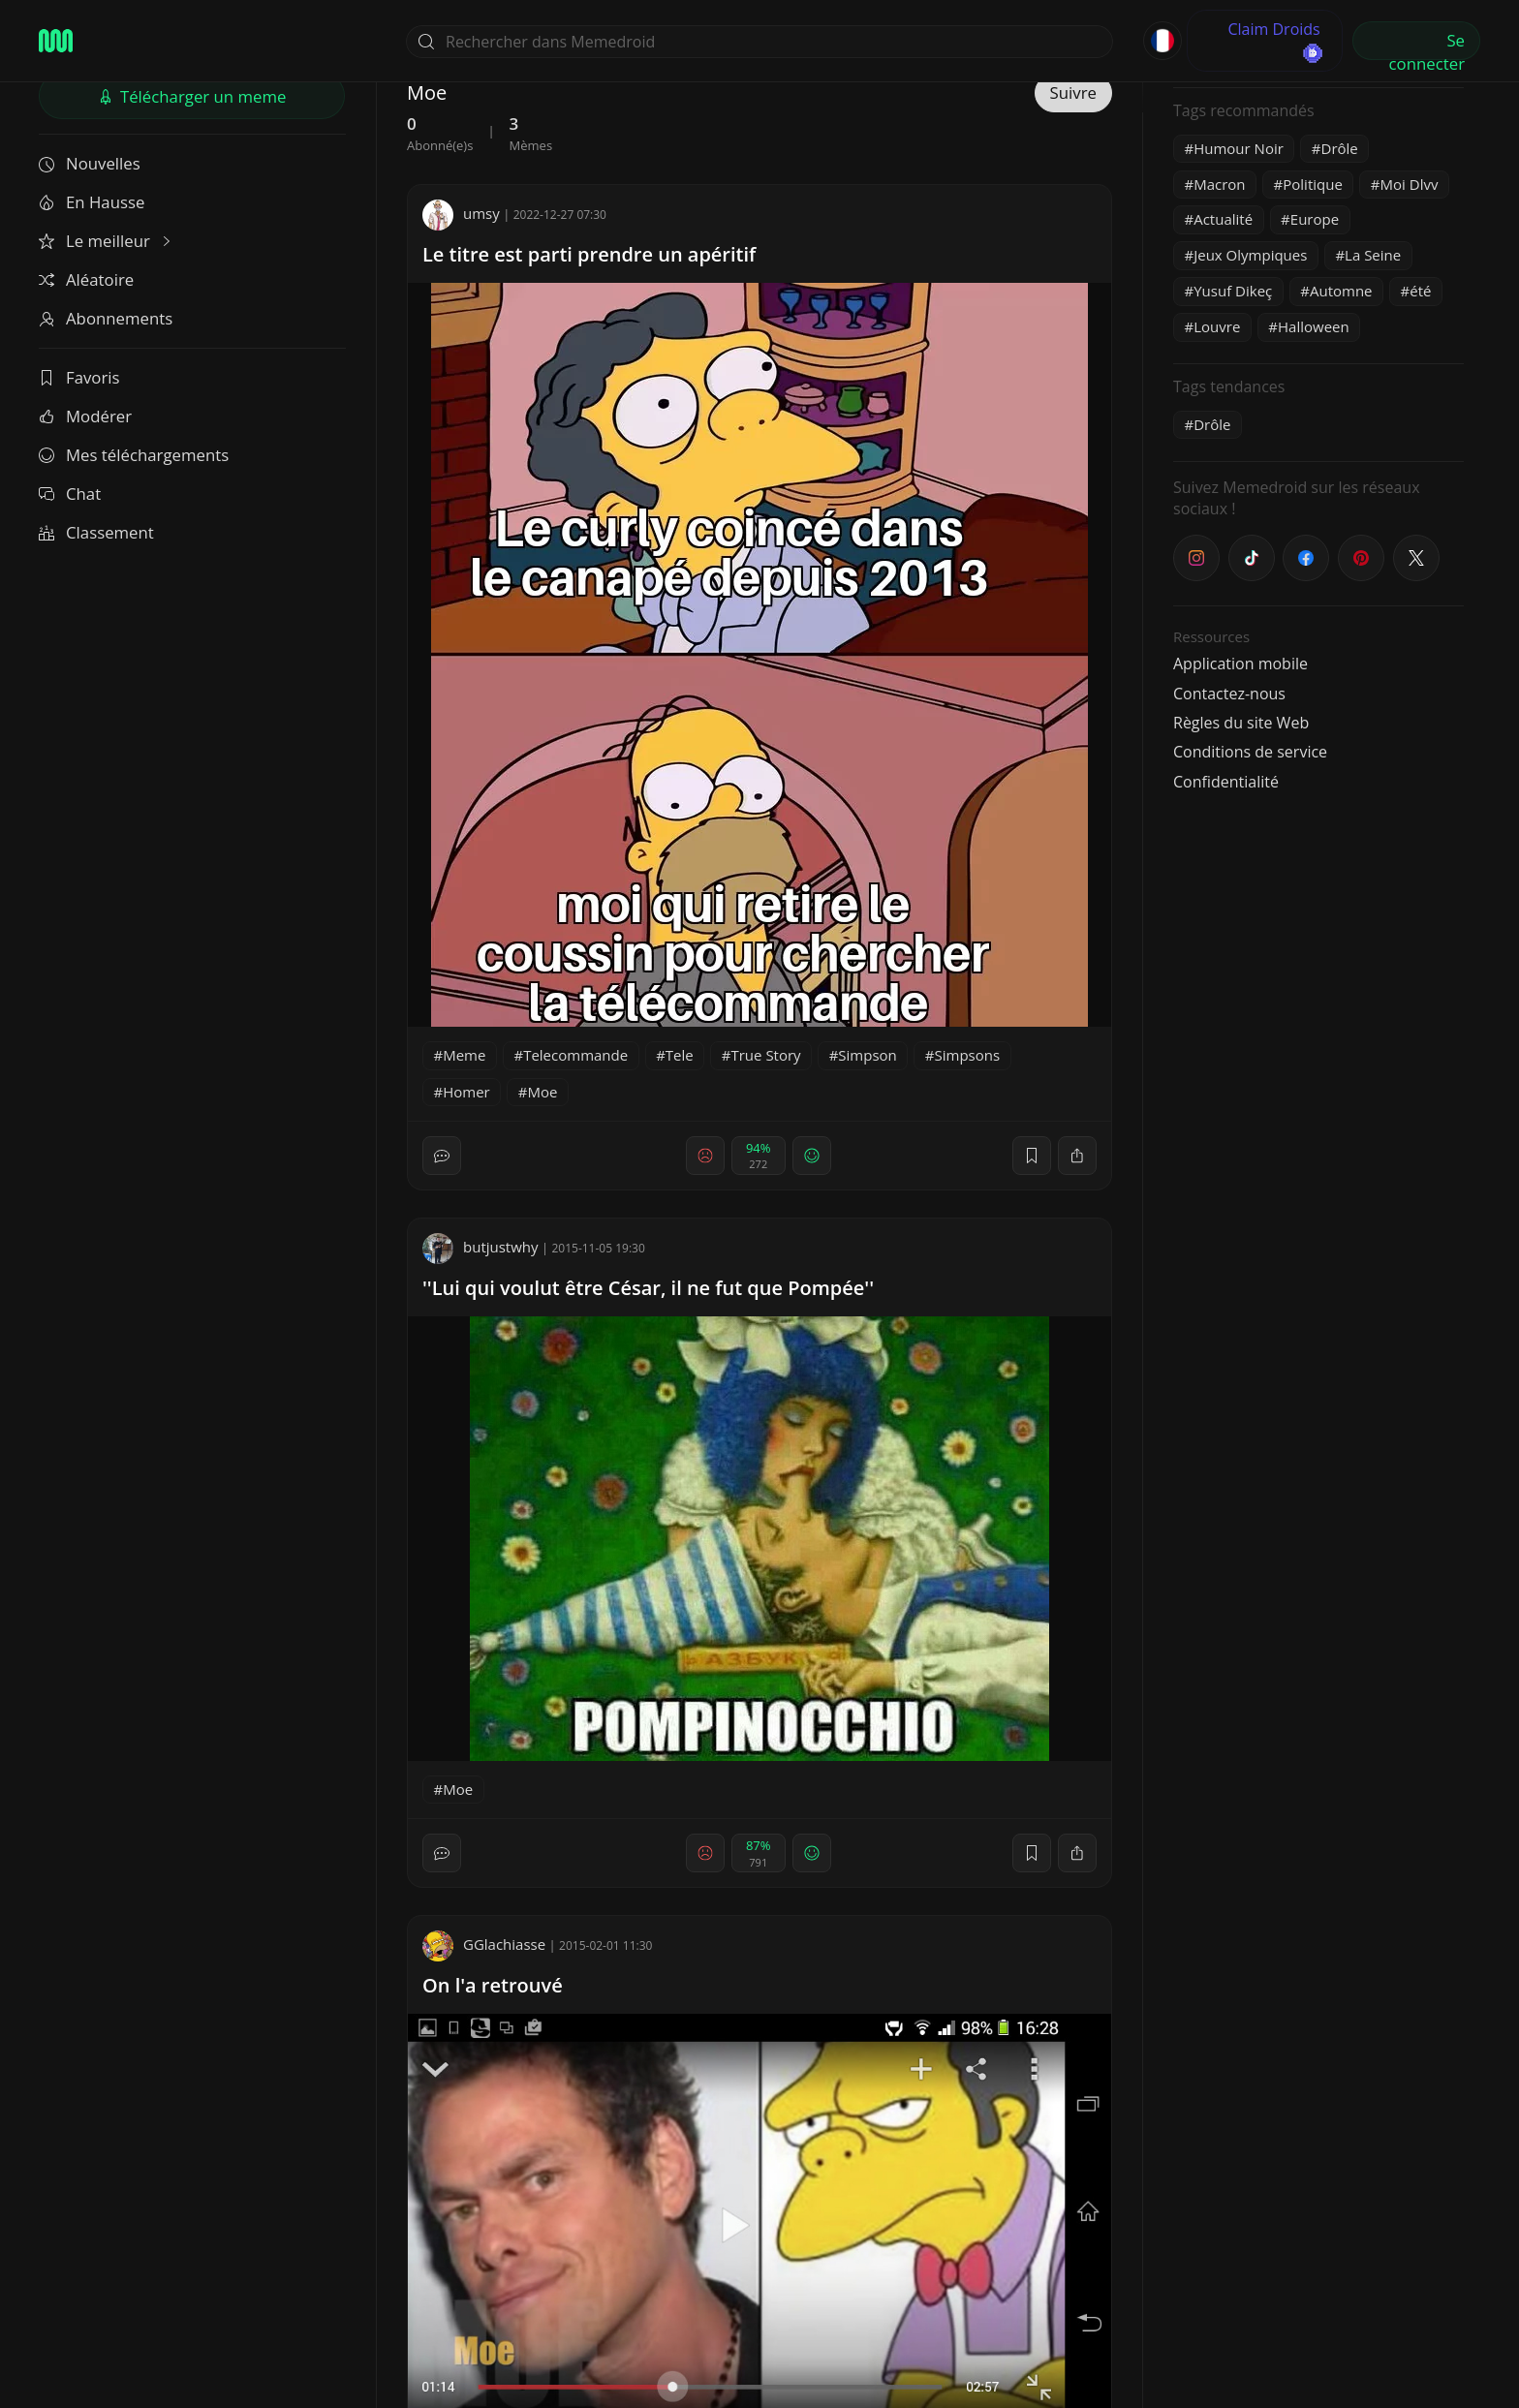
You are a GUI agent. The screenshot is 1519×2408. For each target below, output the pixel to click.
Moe (542, 1091)
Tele (680, 1055)
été (1420, 290)
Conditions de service (1250, 751)
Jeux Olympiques (1250, 254)
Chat (70, 493)
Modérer (85, 416)
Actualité (1223, 219)
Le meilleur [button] (106, 241)
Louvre (1217, 326)
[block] (1077, 1155)
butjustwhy (480, 1246)
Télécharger (192, 96)
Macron (1219, 184)
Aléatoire (86, 279)
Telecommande (575, 1055)
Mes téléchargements (134, 455)
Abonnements (105, 318)
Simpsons (967, 1055)
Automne (1341, 290)
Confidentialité (1226, 781)
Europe (1314, 219)
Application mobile (1240, 663)
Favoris (79, 377)
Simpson (867, 1055)
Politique (1313, 184)
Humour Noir (1239, 148)
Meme (464, 1055)
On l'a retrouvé (492, 1985)
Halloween (1313, 326)
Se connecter (1427, 44)
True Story (765, 1055)
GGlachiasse (483, 1944)
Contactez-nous (1229, 693)
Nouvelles (89, 163)
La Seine (1373, 254)
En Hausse (91, 202)
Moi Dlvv (1409, 184)
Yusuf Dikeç (1233, 290)
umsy (461, 213)
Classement (96, 532)
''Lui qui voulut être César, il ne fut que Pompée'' (648, 1288)
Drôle (1339, 148)
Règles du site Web (1241, 722)
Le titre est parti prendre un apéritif (589, 254)
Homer (466, 1091)
